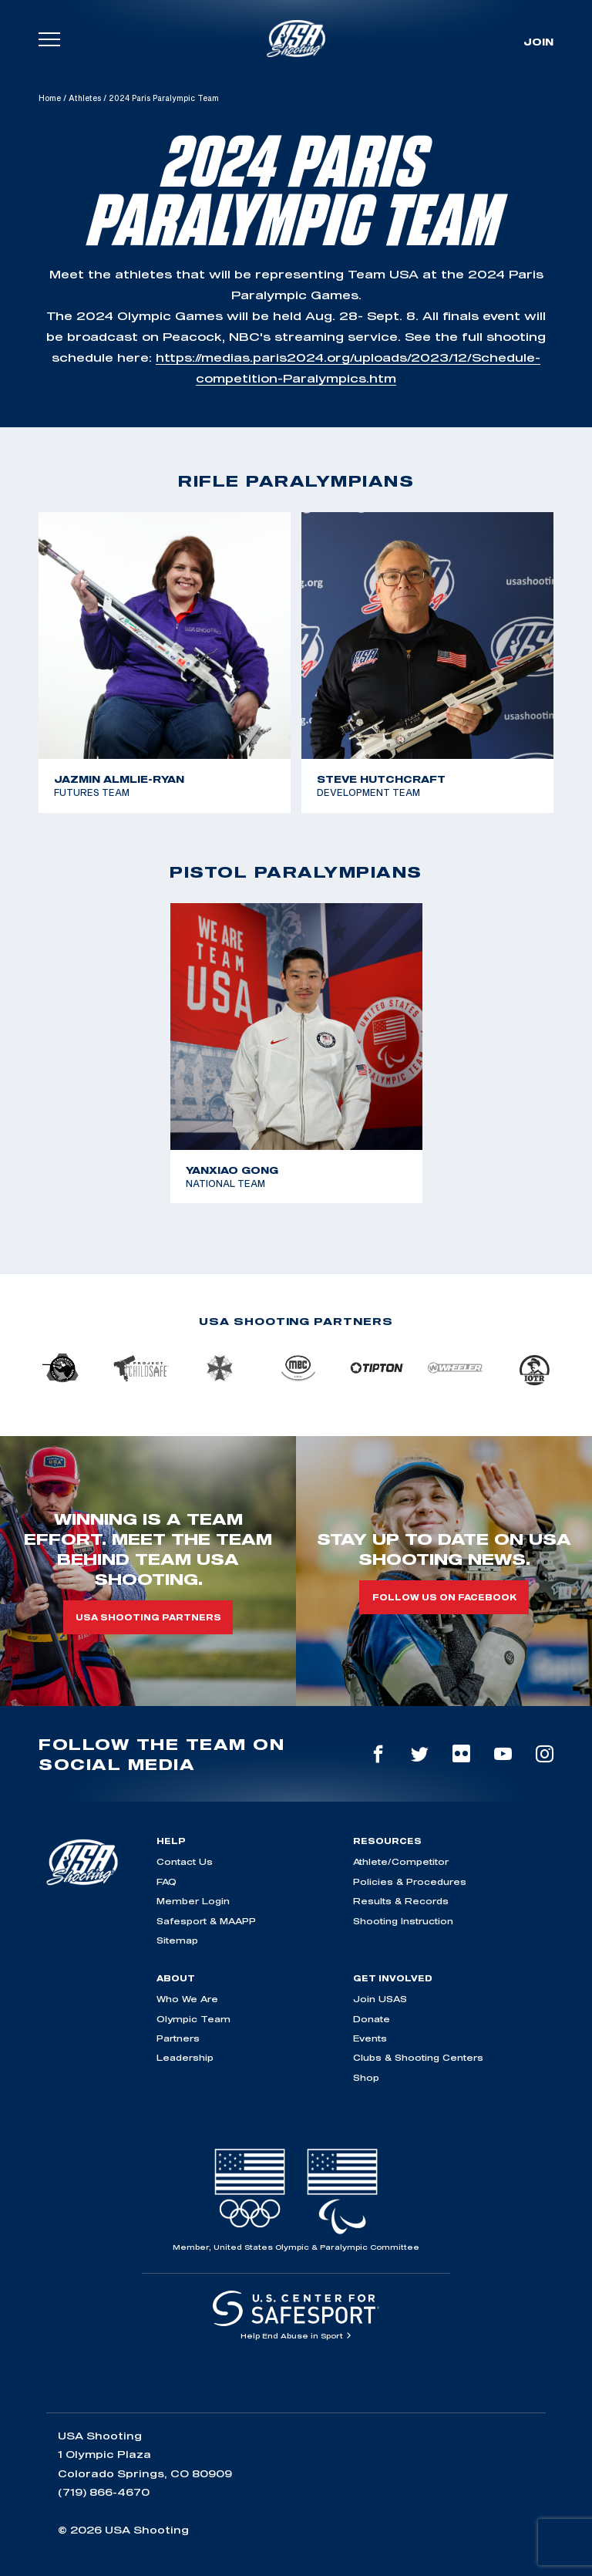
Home (50, 98)
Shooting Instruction (403, 1921)
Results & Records (401, 1901)
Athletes (85, 98)
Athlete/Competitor (401, 1861)
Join (538, 41)
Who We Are (187, 1999)
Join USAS (380, 1999)
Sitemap (177, 1940)
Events (370, 2038)
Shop (366, 2077)
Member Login (193, 1901)
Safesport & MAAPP (206, 1921)
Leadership (185, 2057)
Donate (371, 2019)
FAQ (166, 1881)
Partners (178, 2038)
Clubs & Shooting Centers (418, 2057)
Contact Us (184, 1861)
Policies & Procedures (409, 1881)
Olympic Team (193, 2019)
